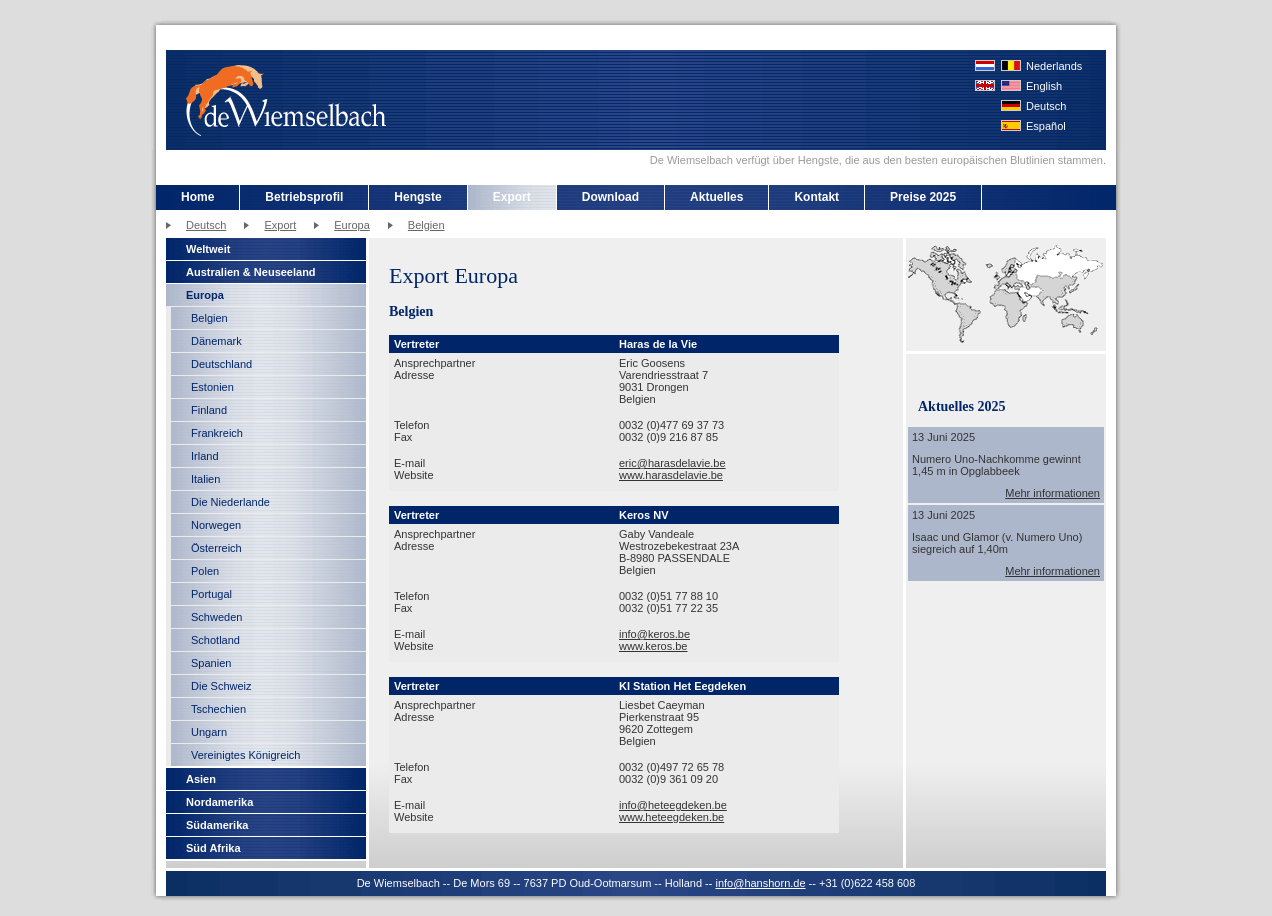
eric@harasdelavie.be (672, 463)
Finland (209, 410)
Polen (205, 571)
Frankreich (217, 433)
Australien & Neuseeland (251, 272)
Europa (351, 225)
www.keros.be (653, 646)
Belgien (426, 225)
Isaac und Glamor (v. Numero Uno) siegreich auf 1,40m (997, 543)
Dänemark (216, 341)
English (1044, 86)
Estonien (212, 387)
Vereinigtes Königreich (245, 755)
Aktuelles (716, 197)
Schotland (215, 640)
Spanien (211, 663)
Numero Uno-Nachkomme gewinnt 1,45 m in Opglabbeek (996, 465)
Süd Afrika (213, 848)
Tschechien (218, 709)
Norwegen (216, 525)
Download (610, 197)
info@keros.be (654, 634)
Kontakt (816, 197)
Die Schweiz (221, 686)
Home (197, 197)
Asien (201, 779)
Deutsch (1046, 106)
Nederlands (1054, 66)
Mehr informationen (1052, 493)
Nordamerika (219, 802)
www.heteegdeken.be (671, 817)
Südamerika (217, 825)
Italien (205, 479)
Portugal (211, 594)
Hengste (417, 197)
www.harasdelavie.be (671, 475)
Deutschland (221, 364)
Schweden (216, 617)
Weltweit (208, 249)
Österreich (216, 548)
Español (1046, 126)
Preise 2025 (923, 197)
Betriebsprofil (304, 197)
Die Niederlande (230, 502)
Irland (205, 456)
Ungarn (209, 732)
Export (512, 197)
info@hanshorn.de (760, 883)
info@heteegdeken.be (673, 805)
